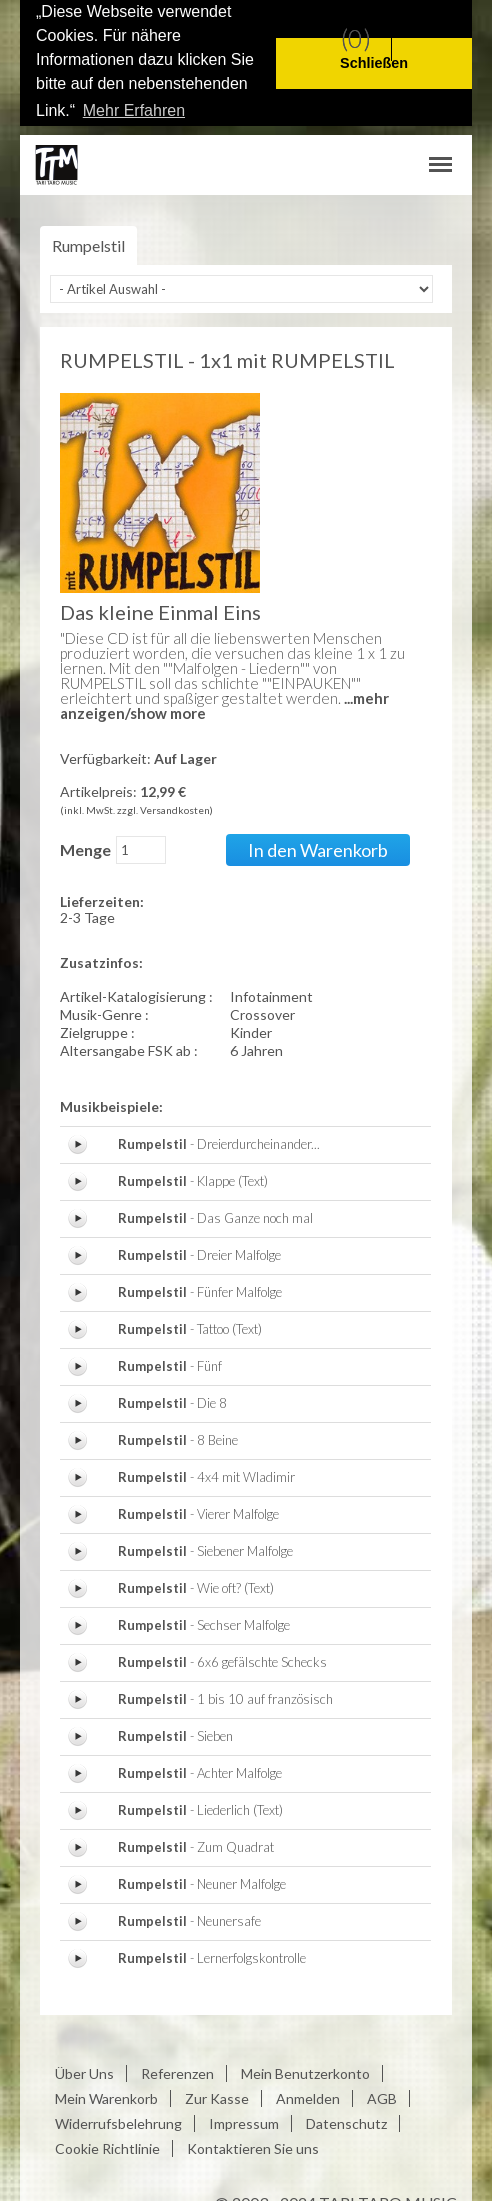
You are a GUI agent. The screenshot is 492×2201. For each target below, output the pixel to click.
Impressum (244, 2119)
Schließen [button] (374, 63)
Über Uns (84, 2069)
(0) (356, 38)
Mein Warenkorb (106, 2094)
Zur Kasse (217, 2094)
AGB (382, 2094)
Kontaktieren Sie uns (253, 2144)
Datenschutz (346, 2119)
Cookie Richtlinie (107, 2144)
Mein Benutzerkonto (305, 2069)
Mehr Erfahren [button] (134, 110)
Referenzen (177, 2069)
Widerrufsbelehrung (118, 2119)
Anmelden (308, 2094)
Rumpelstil (88, 242)
